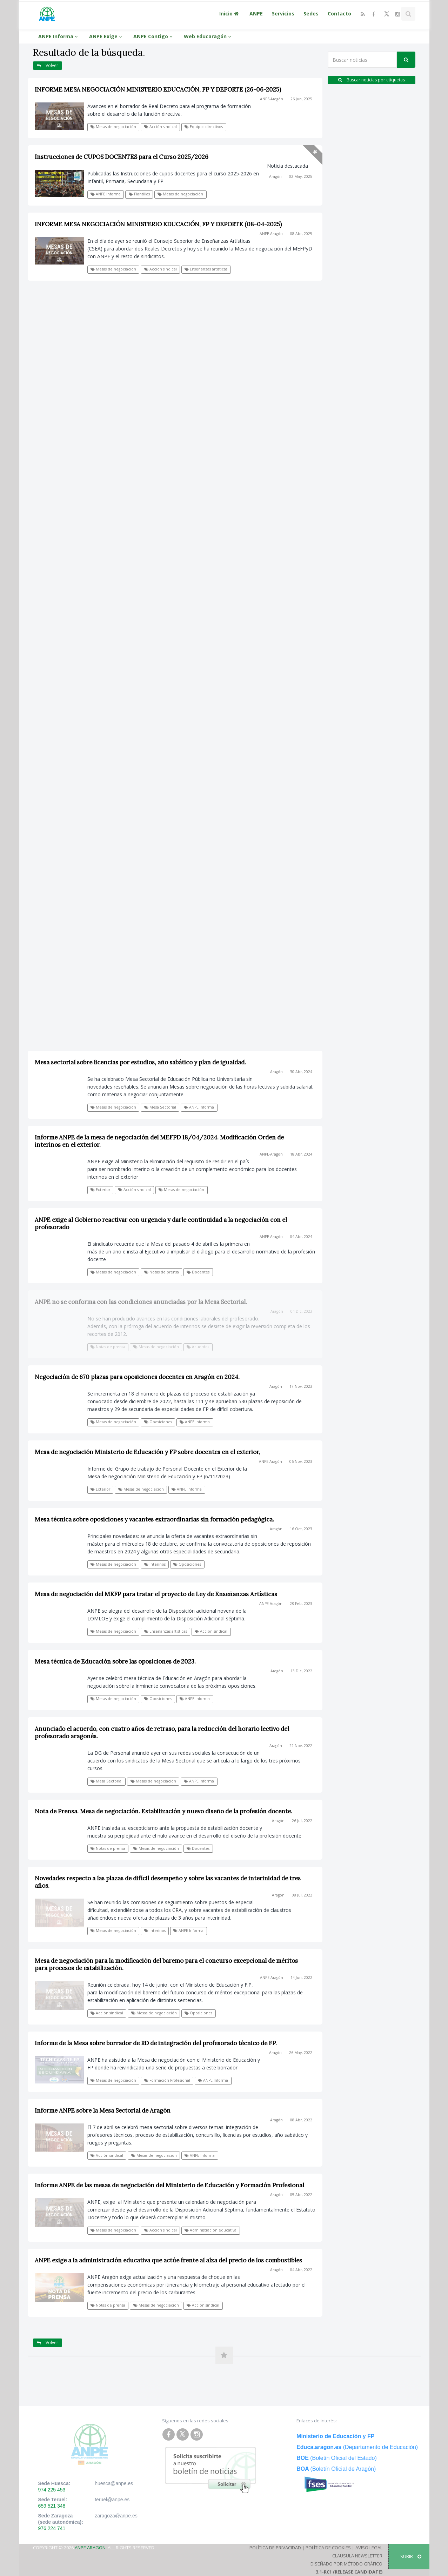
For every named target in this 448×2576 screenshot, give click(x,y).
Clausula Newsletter (357, 2555)
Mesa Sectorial (106, 1781)
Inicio (229, 13)
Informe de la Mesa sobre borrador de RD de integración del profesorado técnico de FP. (156, 2043)
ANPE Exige (106, 36)
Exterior (100, 1489)
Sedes (311, 13)
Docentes (198, 1848)
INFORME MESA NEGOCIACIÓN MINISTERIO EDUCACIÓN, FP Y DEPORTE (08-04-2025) (158, 224)
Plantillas (139, 194)
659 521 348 (52, 2506)
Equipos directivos (204, 126)
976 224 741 (52, 2528)
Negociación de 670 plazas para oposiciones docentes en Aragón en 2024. (137, 1377)
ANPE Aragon (90, 2547)
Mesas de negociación (113, 126)
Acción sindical (160, 126)
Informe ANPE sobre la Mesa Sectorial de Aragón (102, 2110)
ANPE (256, 13)
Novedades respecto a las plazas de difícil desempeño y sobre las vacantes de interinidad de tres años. (168, 1881)
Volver (47, 65)
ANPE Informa (59, 36)
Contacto (339, 13)
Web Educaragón (208, 36)
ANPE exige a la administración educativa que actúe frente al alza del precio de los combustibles (168, 2260)
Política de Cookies (328, 2547)
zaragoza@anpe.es (116, 2515)
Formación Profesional (167, 2080)
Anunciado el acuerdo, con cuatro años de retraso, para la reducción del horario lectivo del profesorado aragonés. (162, 1732)
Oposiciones (158, 1421)
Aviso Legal (368, 2547)
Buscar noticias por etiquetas (371, 80)
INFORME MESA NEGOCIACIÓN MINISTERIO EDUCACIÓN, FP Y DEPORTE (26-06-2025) (158, 89)
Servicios (283, 13)
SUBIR (410, 2556)
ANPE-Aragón (271, 98)
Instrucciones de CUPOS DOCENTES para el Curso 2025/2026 (121, 157)
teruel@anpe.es (112, 2499)
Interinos (155, 1564)
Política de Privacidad (275, 2547)
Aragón (275, 176)
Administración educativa (210, 2230)
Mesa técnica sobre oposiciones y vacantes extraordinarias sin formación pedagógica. (154, 1519)
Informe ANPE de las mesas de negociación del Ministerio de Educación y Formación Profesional (169, 2185)
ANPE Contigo (154, 36)
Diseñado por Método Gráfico (346, 2564)
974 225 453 (52, 2490)
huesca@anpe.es (114, 2483)
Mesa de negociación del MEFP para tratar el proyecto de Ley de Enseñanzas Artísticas (156, 1594)
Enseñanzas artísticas (206, 269)
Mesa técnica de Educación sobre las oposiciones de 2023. (115, 1661)
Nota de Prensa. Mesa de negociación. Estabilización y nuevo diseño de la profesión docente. (163, 1811)
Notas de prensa (108, 1848)
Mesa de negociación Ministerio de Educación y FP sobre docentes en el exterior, (147, 1452)
